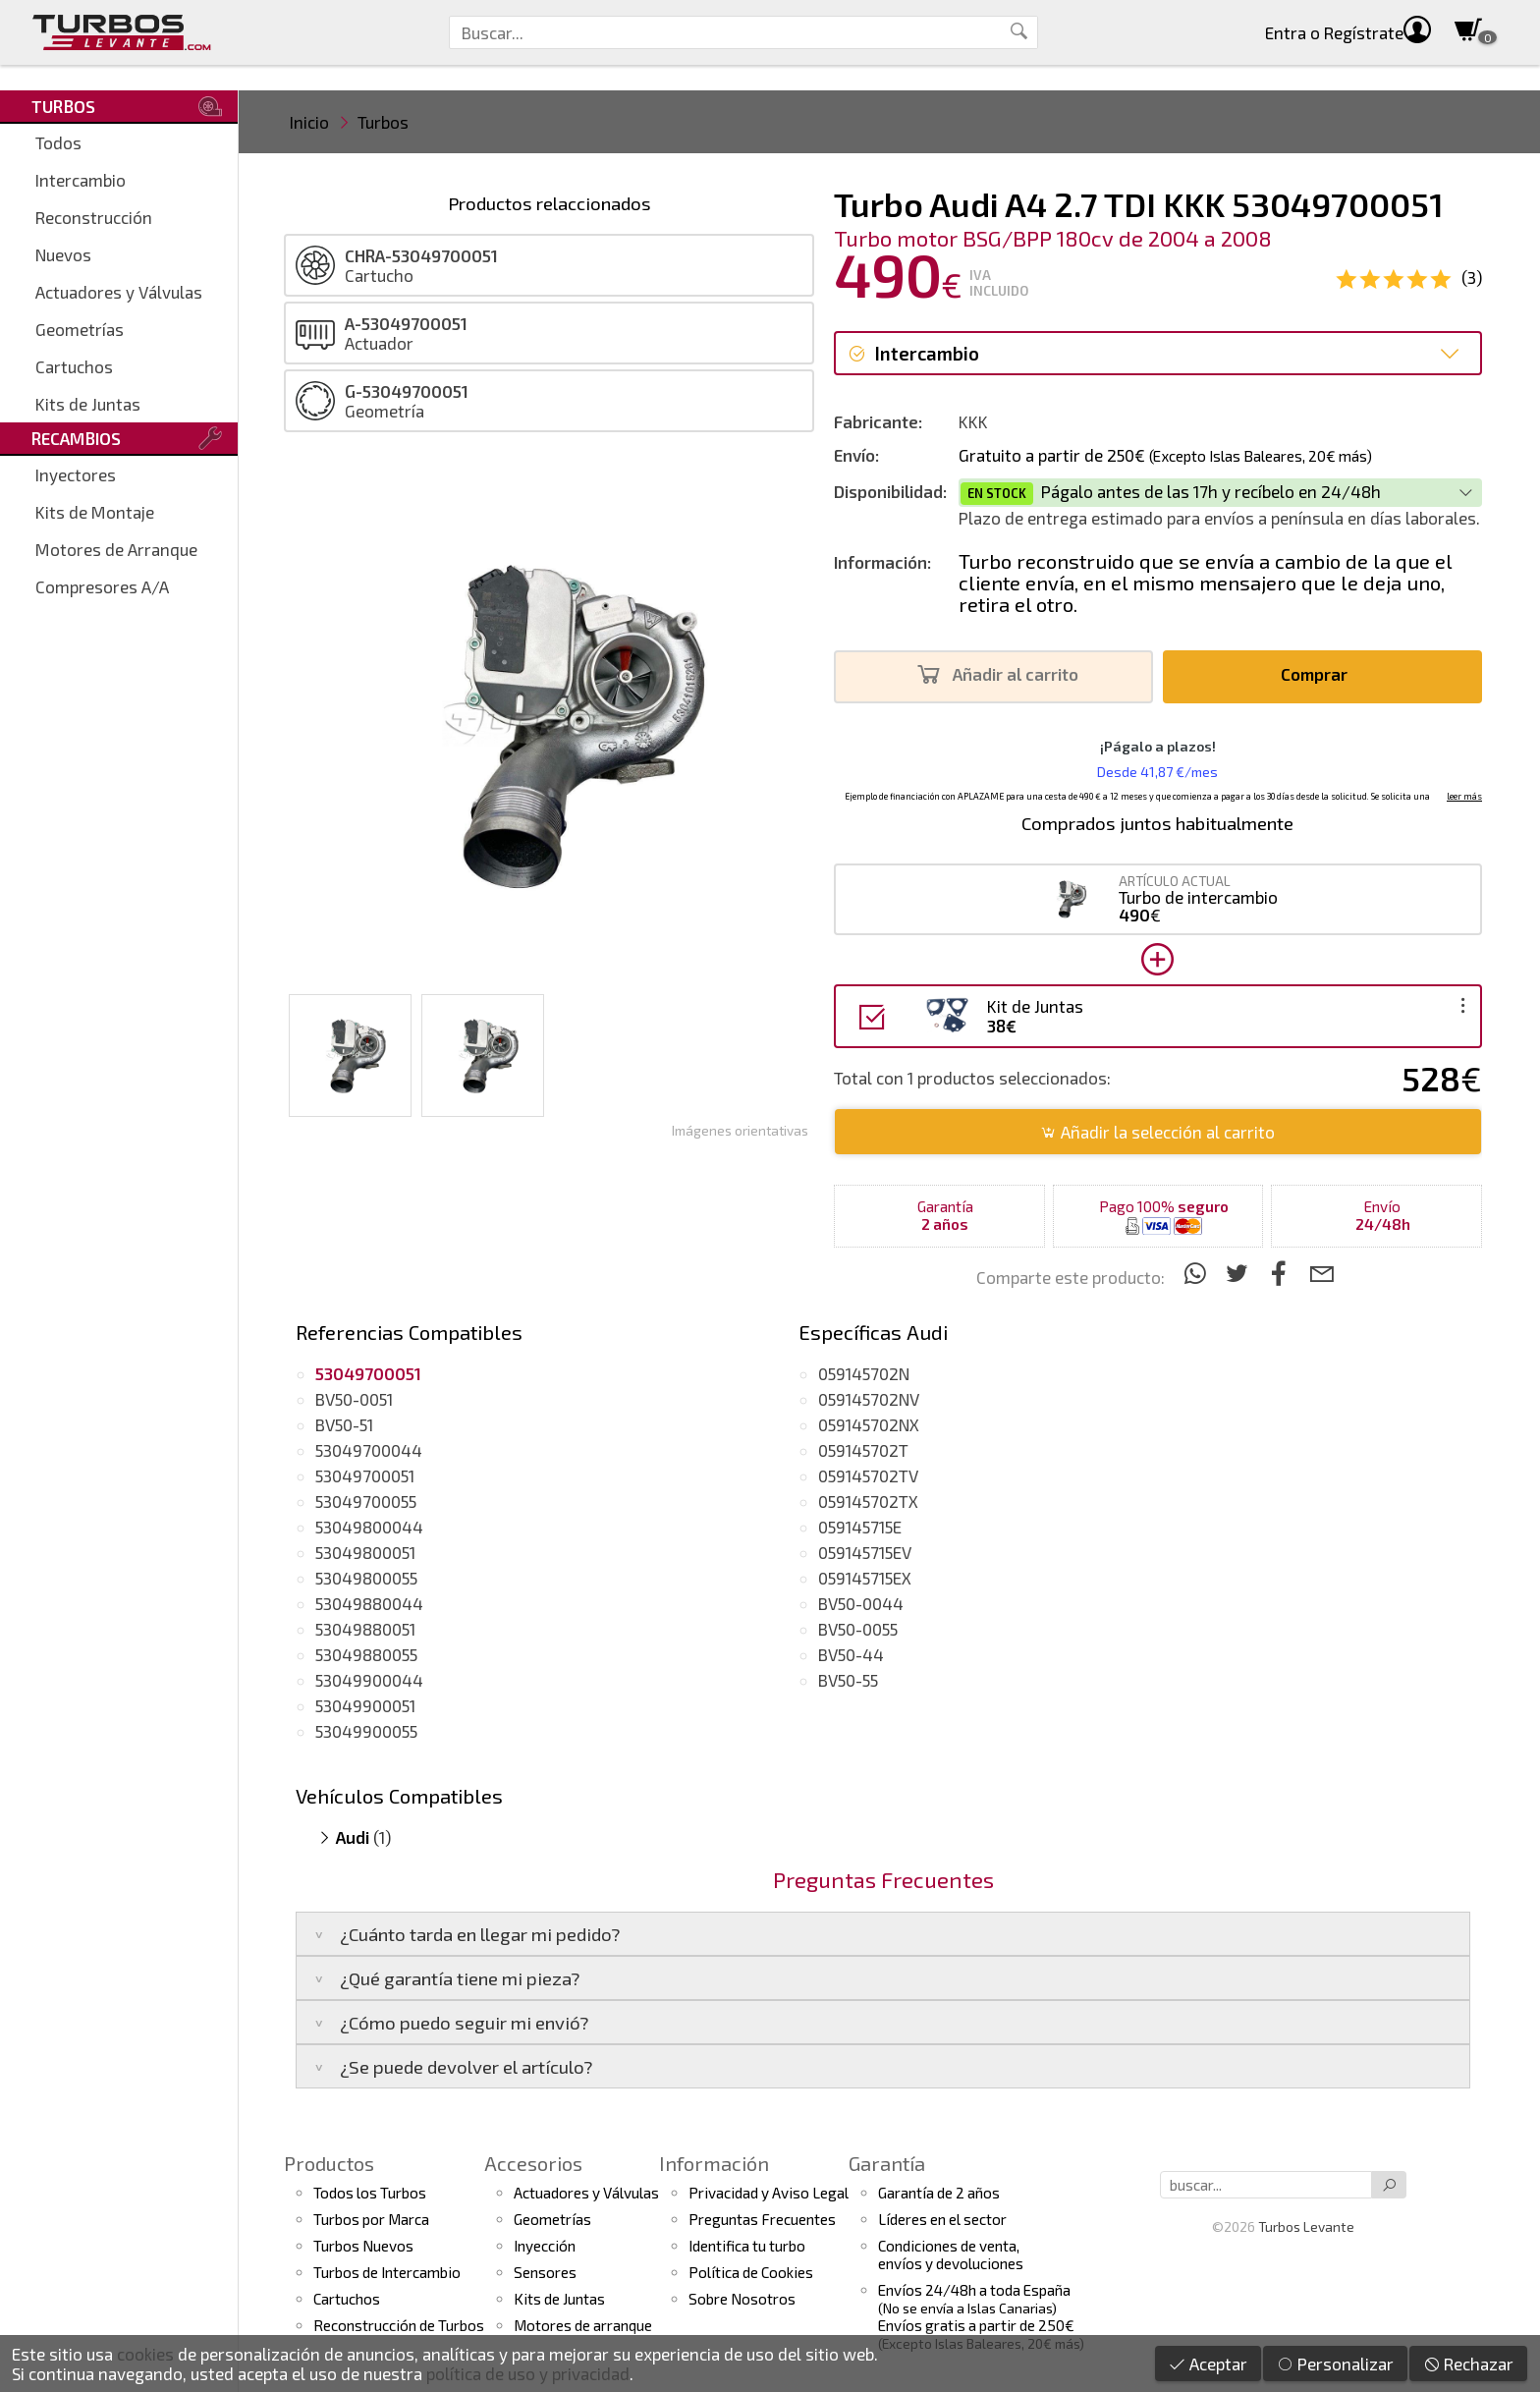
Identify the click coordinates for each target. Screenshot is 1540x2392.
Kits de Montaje (94, 512)
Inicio (309, 122)
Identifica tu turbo (746, 2245)
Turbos (383, 122)
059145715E (860, 1526)
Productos (329, 2163)
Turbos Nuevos (363, 2245)
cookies (145, 2354)
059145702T (863, 1450)
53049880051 (365, 1629)
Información (714, 2163)
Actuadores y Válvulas (118, 292)
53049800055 (366, 1577)
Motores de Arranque (116, 549)
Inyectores (75, 474)
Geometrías (79, 329)
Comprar (1319, 674)
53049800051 (365, 1552)
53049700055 (365, 1501)
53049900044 (369, 1680)
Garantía (887, 2163)
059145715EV (864, 1552)
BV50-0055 (858, 1629)
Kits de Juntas (87, 404)
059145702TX (868, 1501)
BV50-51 (344, 1424)
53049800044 (369, 1526)
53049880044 (369, 1603)
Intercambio (80, 180)
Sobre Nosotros (742, 2299)
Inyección (545, 2245)
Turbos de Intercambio (387, 2272)
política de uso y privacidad (528, 2373)
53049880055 (366, 1654)
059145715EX (864, 1577)
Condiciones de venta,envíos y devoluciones (950, 2254)
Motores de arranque (583, 2325)
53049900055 (366, 1731)
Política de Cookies (750, 2272)
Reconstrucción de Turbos (398, 2325)
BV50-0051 (354, 1399)
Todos (58, 142)
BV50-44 (851, 1654)
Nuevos (63, 254)
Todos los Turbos (369, 2192)
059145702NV (868, 1399)
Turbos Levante (1306, 2226)
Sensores (545, 2272)
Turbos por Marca (371, 2219)
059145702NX (868, 1424)
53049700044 (368, 1450)
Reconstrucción (93, 217)
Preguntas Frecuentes (762, 2219)
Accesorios (533, 2163)
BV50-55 (848, 1680)
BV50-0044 (861, 1603)
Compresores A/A (102, 586)
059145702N (863, 1373)
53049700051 (364, 1475)
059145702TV (868, 1475)
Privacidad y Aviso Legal (768, 2192)
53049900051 (365, 1705)
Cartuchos (74, 366)
